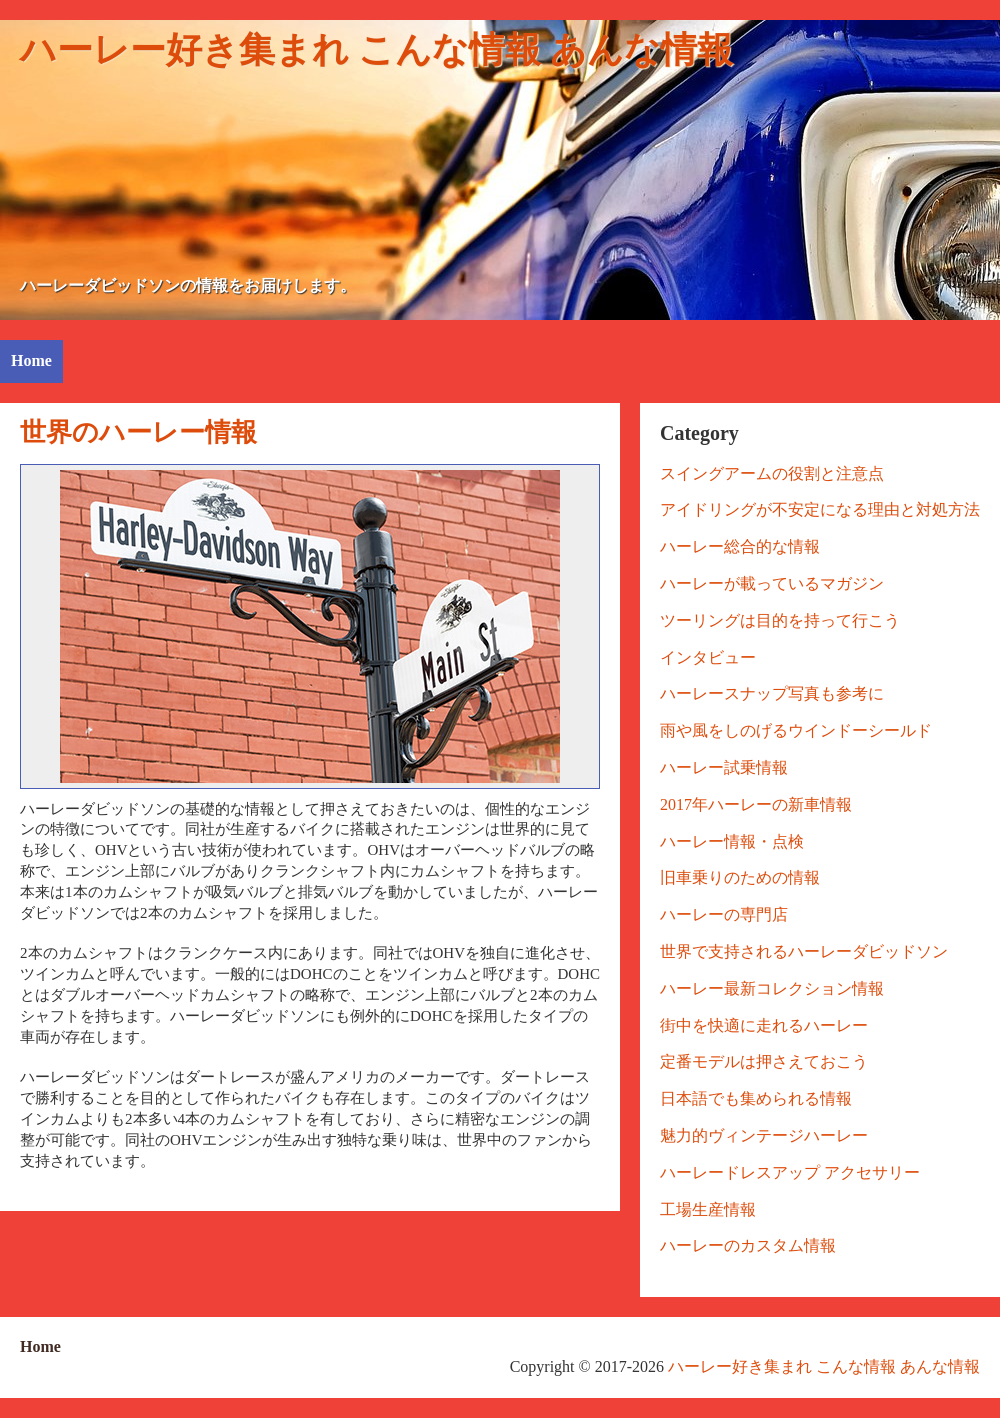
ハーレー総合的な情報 (740, 546)
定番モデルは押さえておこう (764, 1061)
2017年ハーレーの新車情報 (756, 804)
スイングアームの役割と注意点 (772, 473)
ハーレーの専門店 (724, 914)
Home (31, 360)
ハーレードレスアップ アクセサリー (790, 1172)
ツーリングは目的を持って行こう (780, 620)
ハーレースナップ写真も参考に (772, 693)
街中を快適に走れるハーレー (764, 1025)
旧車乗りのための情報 (740, 877)
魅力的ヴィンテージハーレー (764, 1135)
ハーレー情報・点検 (732, 841)
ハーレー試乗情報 (724, 767)
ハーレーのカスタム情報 (748, 1245)
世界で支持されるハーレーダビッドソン (804, 951)
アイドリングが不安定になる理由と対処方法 (820, 509)
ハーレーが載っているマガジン (772, 583)
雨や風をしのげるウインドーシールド (796, 730)
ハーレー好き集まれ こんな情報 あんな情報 (376, 50)
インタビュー (708, 657)
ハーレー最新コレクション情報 (772, 988)
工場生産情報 (708, 1209)
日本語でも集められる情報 (756, 1098)
